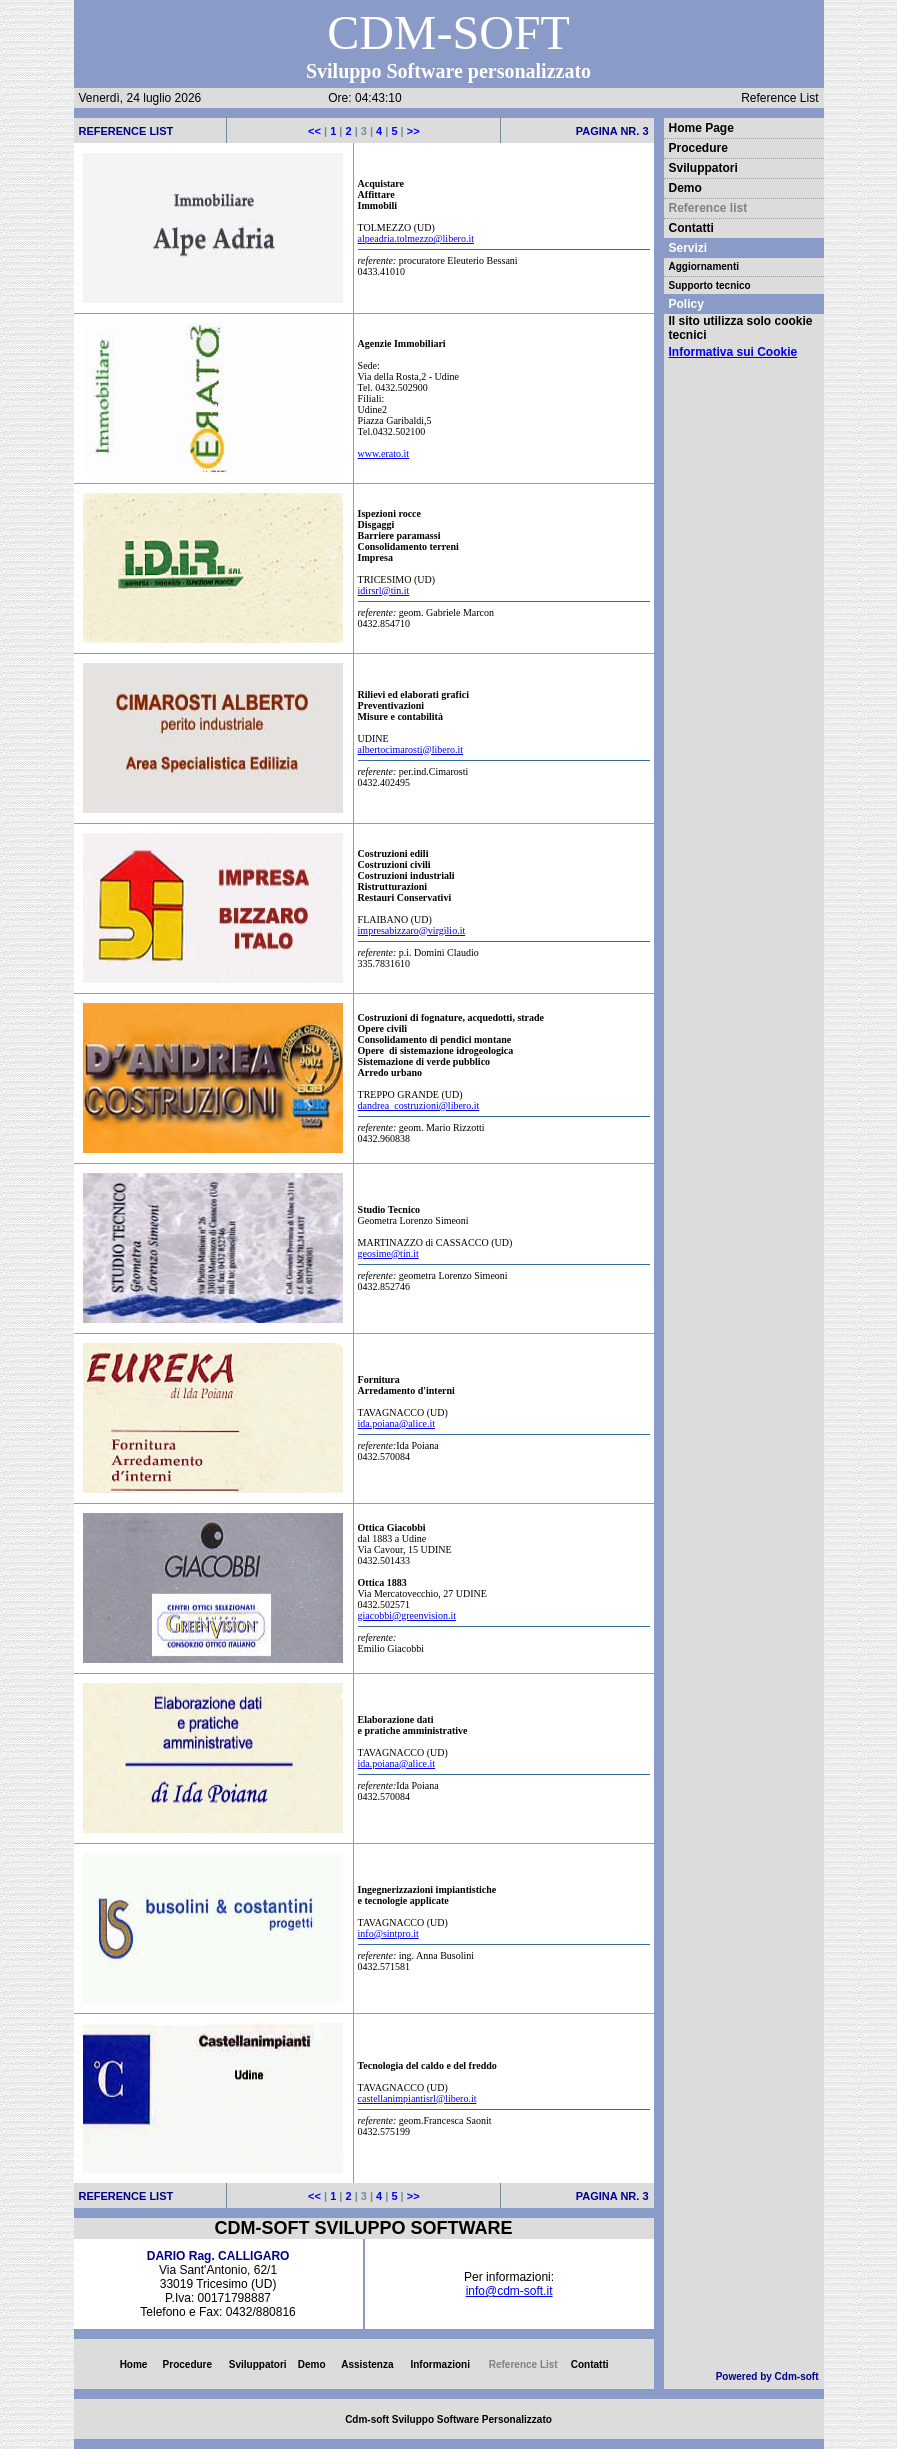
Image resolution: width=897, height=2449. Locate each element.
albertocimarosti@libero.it (411, 749)
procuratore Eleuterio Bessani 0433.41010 (504, 263)
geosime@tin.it (388, 1253)
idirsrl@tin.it (384, 590)
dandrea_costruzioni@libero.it (419, 1105)
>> (412, 131)
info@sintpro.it (388, 1933)
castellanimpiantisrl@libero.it (417, 2098)
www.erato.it (384, 453)
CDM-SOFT (448, 32)
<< (316, 131)
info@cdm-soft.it (509, 2291)
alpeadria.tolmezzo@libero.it (416, 238)
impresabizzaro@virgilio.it (412, 930)
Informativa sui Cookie (733, 352)
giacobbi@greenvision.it (407, 1615)
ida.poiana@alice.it (397, 1423)
